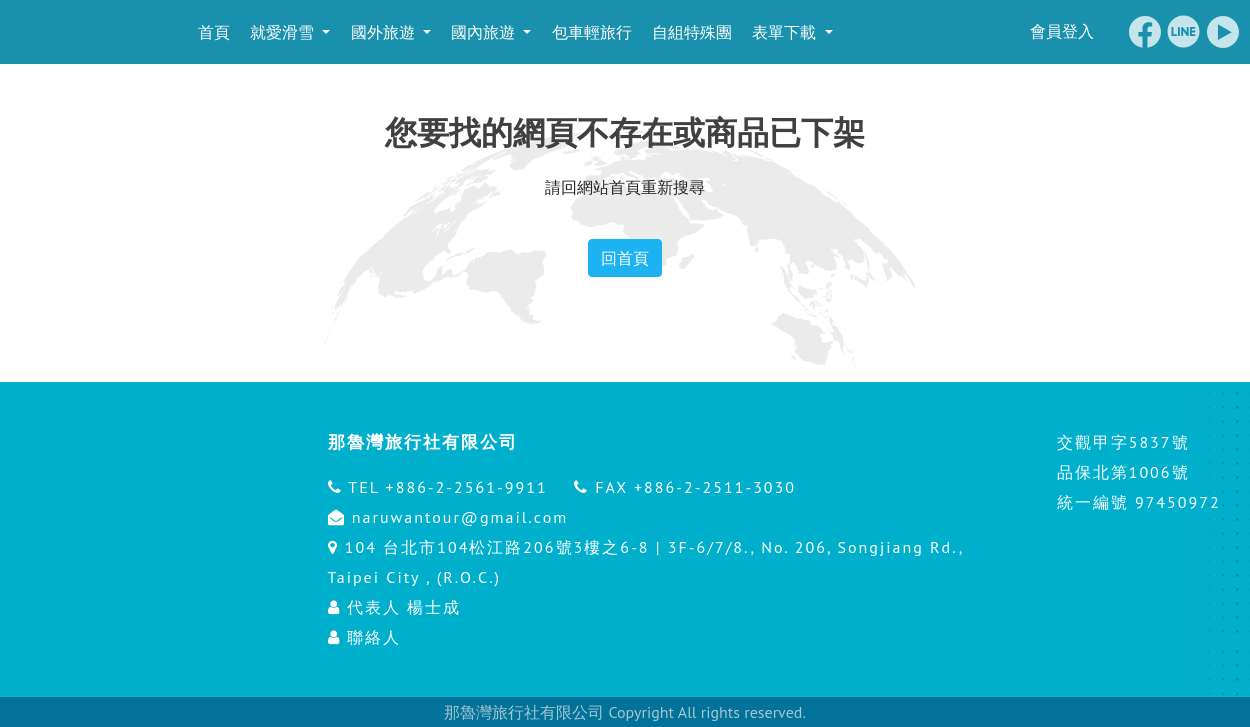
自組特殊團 (690, 32)
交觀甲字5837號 (1123, 442)
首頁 (211, 32)
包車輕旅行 (589, 32)
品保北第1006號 (1123, 472)
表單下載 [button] (784, 32)
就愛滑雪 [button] (282, 32)
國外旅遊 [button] (382, 32)
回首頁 (625, 258)
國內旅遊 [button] (483, 32)
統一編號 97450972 (1139, 502)
